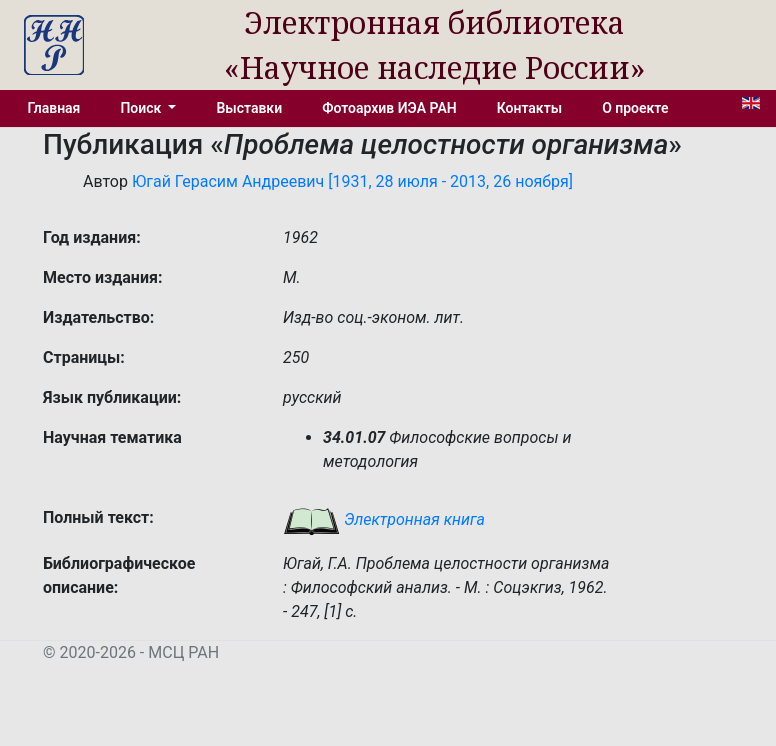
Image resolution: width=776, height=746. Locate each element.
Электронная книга (384, 519)
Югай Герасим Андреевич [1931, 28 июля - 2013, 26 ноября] (352, 181)
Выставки (249, 108)
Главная (54, 108)
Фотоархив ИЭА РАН (389, 108)
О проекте (635, 108)
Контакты (529, 108)
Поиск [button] (142, 108)
